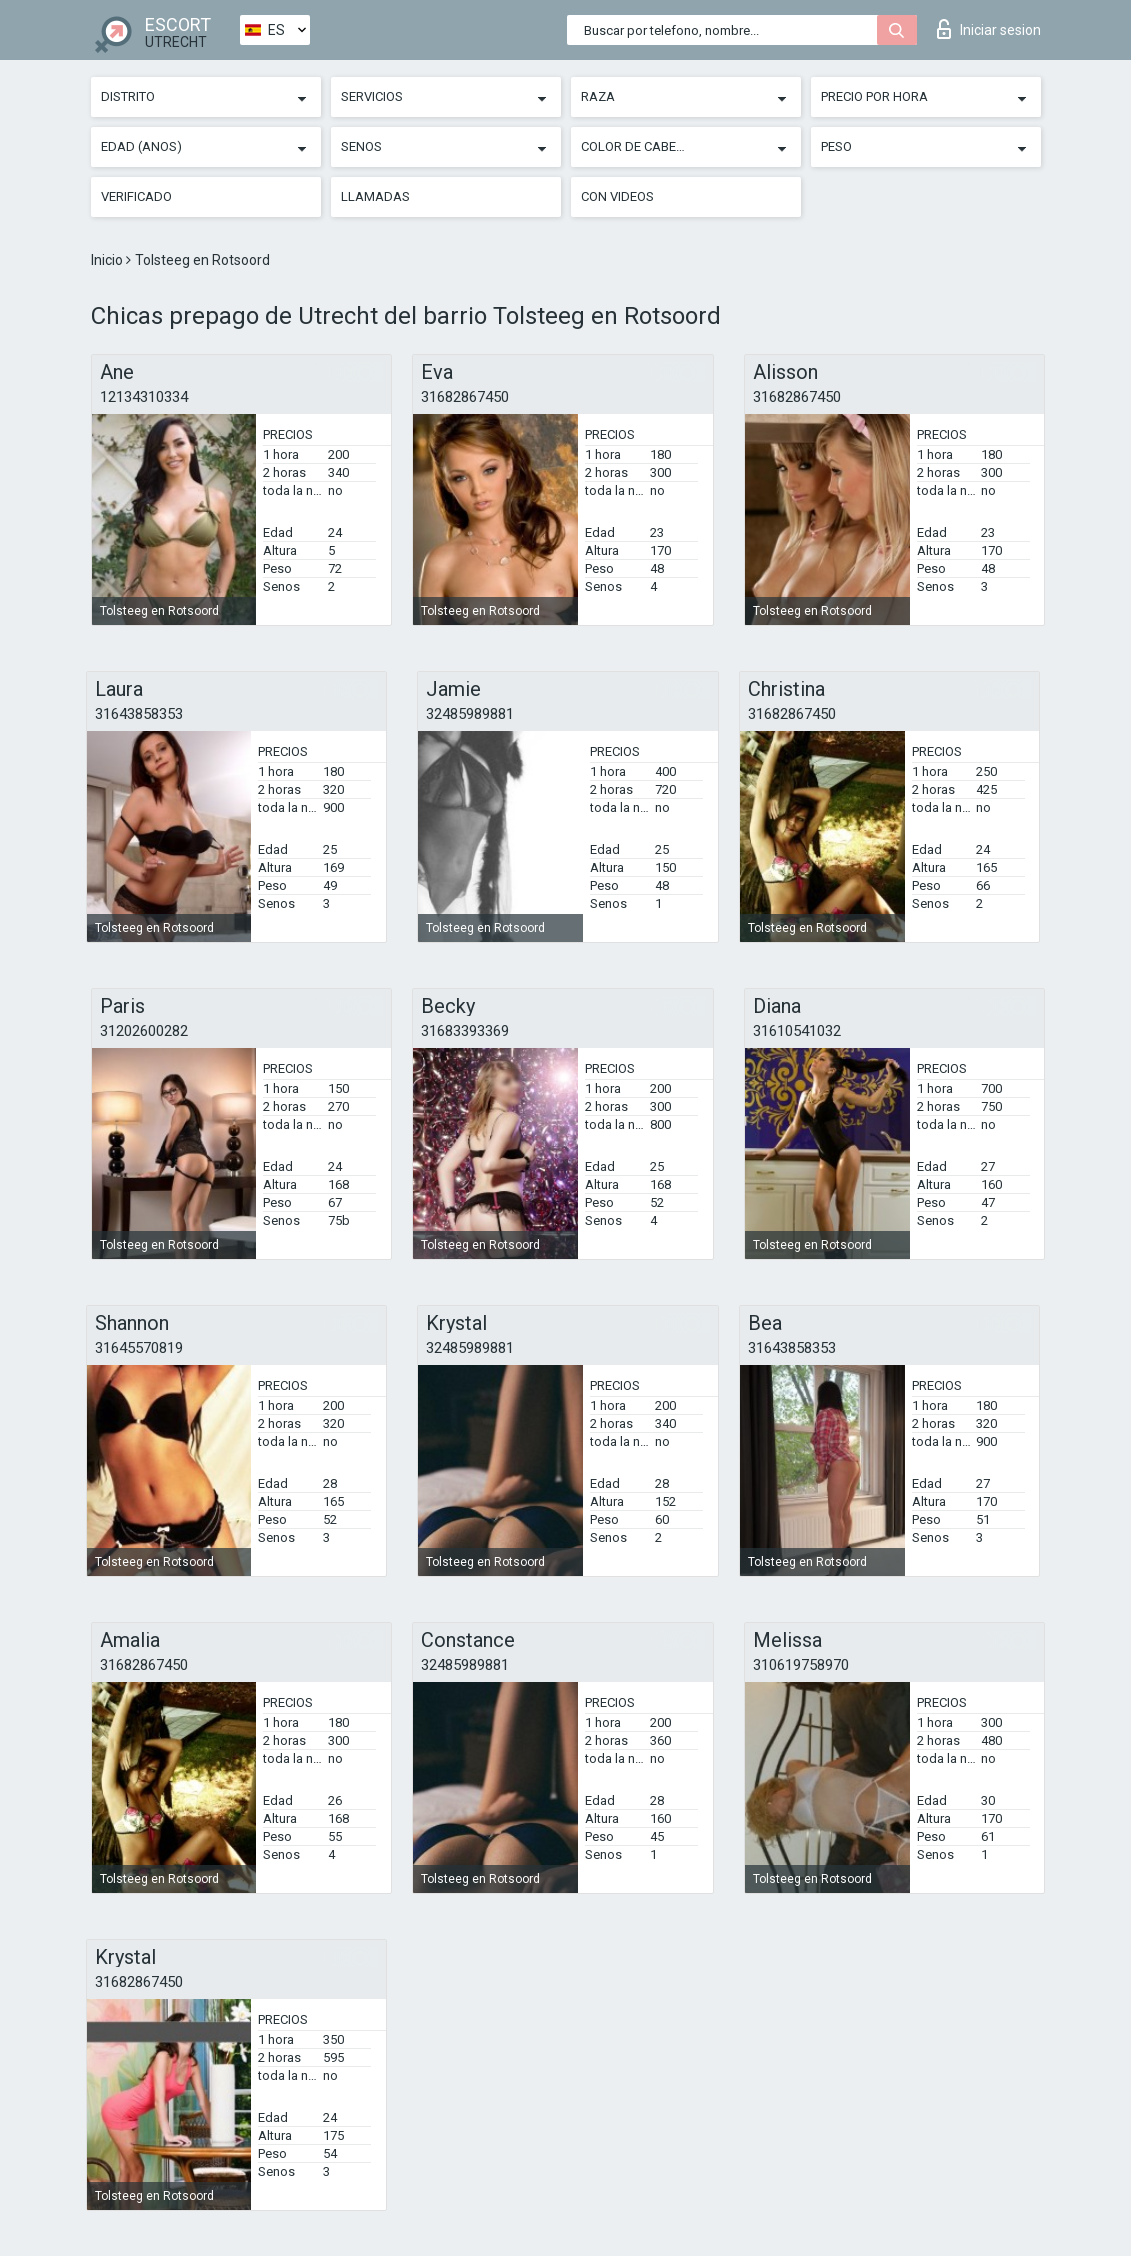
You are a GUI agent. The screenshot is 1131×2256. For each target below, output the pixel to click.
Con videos (617, 196)
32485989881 (470, 714)
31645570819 (139, 1348)
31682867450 (465, 397)
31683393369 (465, 1031)
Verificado (136, 196)
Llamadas (375, 196)
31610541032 (797, 1031)
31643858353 (139, 714)
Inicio (108, 260)
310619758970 (801, 1665)
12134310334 (144, 397)
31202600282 (144, 1031)
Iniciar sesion (989, 29)
